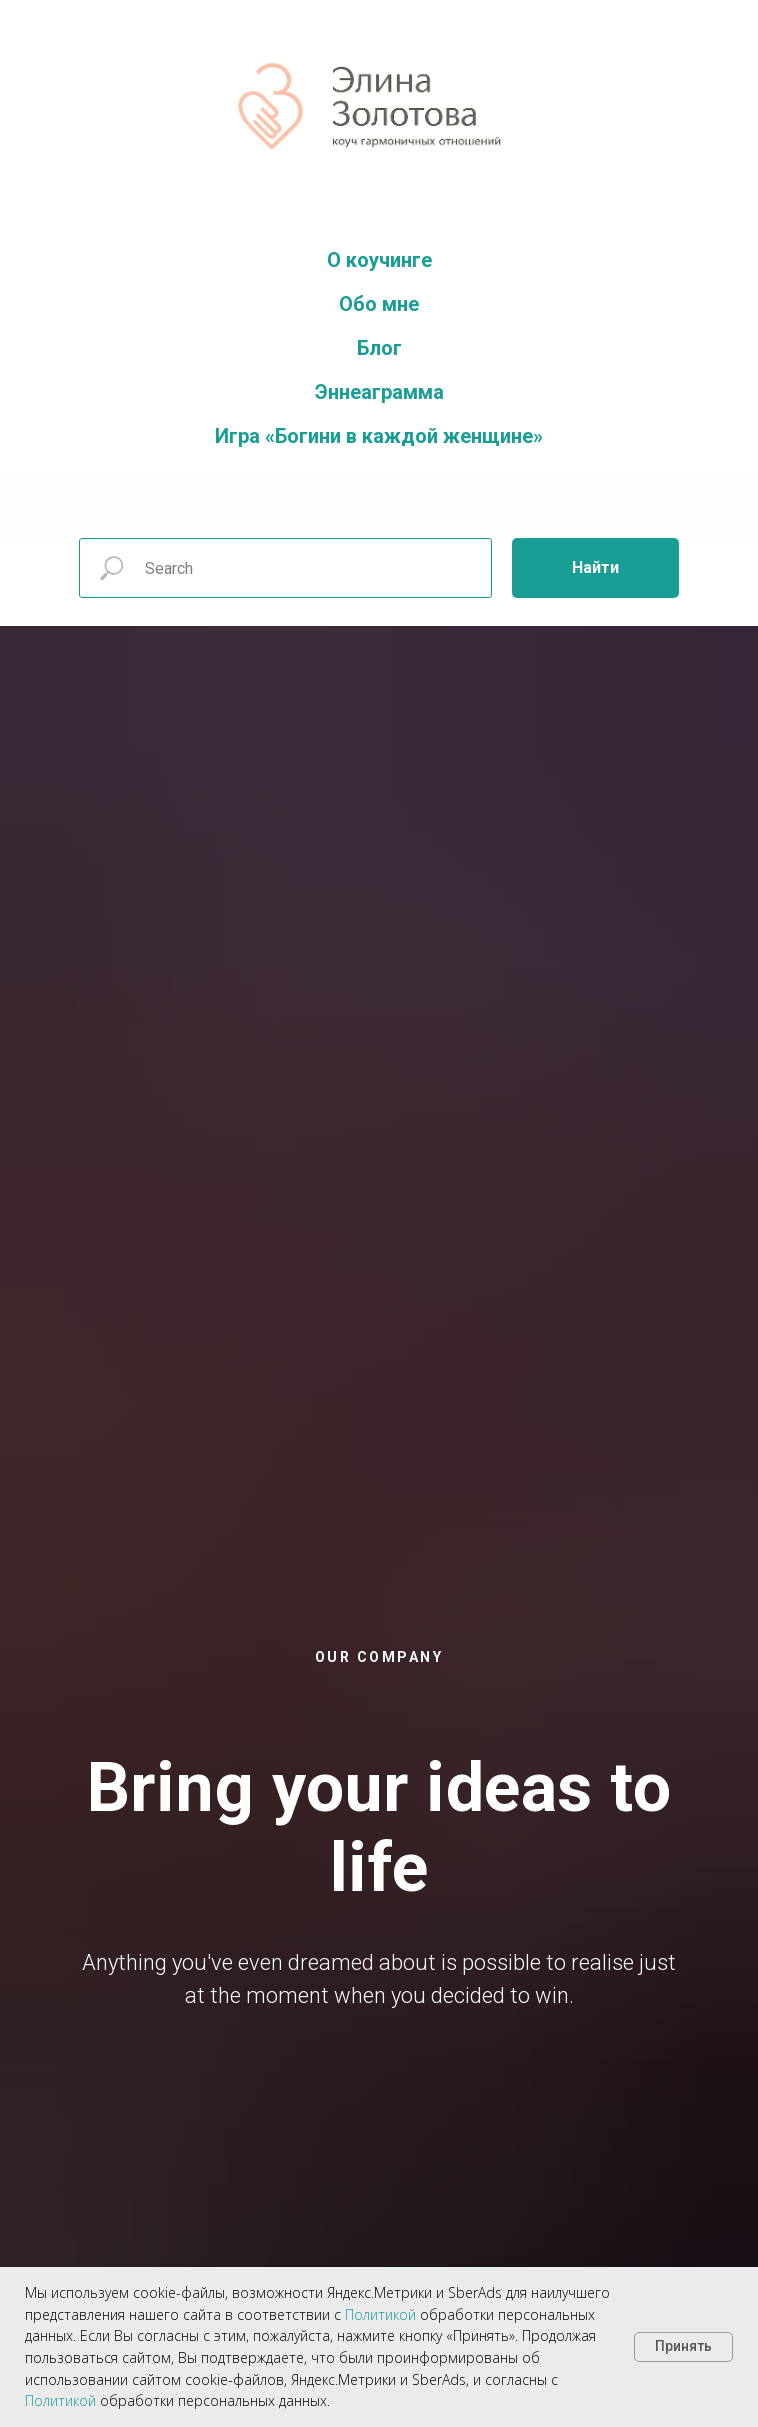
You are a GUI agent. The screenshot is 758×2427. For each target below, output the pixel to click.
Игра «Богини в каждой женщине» (379, 436)
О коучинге (379, 260)
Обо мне (379, 304)
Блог (379, 348)
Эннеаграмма (379, 392)
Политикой (380, 2314)
